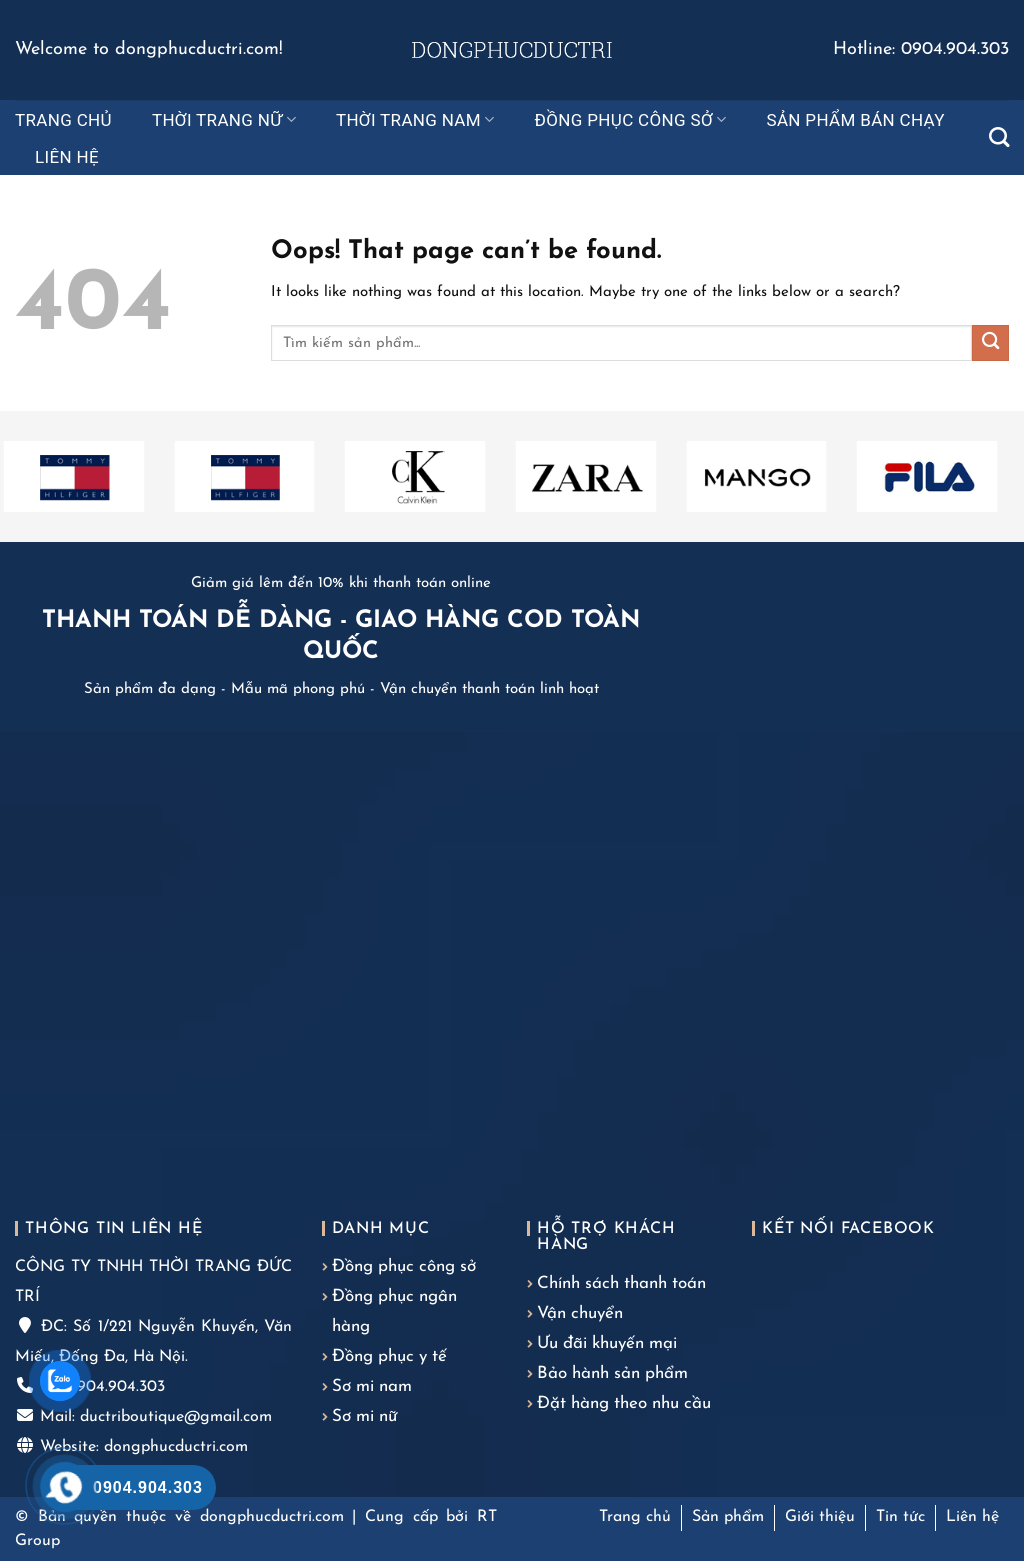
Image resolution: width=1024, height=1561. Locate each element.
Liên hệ (67, 157)
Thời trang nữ (224, 120)
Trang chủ (63, 120)
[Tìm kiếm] (999, 137)
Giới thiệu (820, 1517)
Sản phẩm (728, 1517)
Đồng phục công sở (631, 120)
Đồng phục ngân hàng (394, 1311)
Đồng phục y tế (389, 1356)
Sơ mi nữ (364, 1416)
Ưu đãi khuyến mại (607, 1343)
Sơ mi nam (372, 1386)
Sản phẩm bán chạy (855, 120)
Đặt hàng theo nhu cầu (624, 1403)
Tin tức (900, 1517)
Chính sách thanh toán (621, 1283)
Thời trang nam (415, 120)
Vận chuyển (580, 1313)
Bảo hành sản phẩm (612, 1373)
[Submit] (990, 343)
